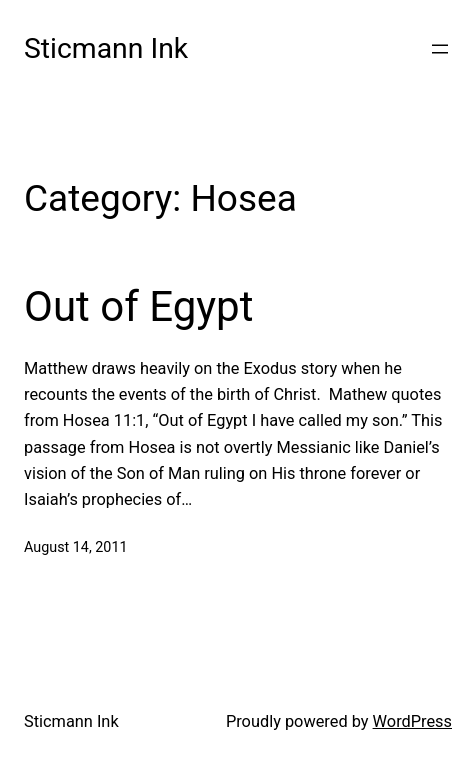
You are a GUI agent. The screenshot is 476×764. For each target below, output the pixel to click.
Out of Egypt (138, 306)
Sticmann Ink (106, 48)
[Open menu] (440, 49)
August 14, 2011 (76, 547)
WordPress (412, 721)
